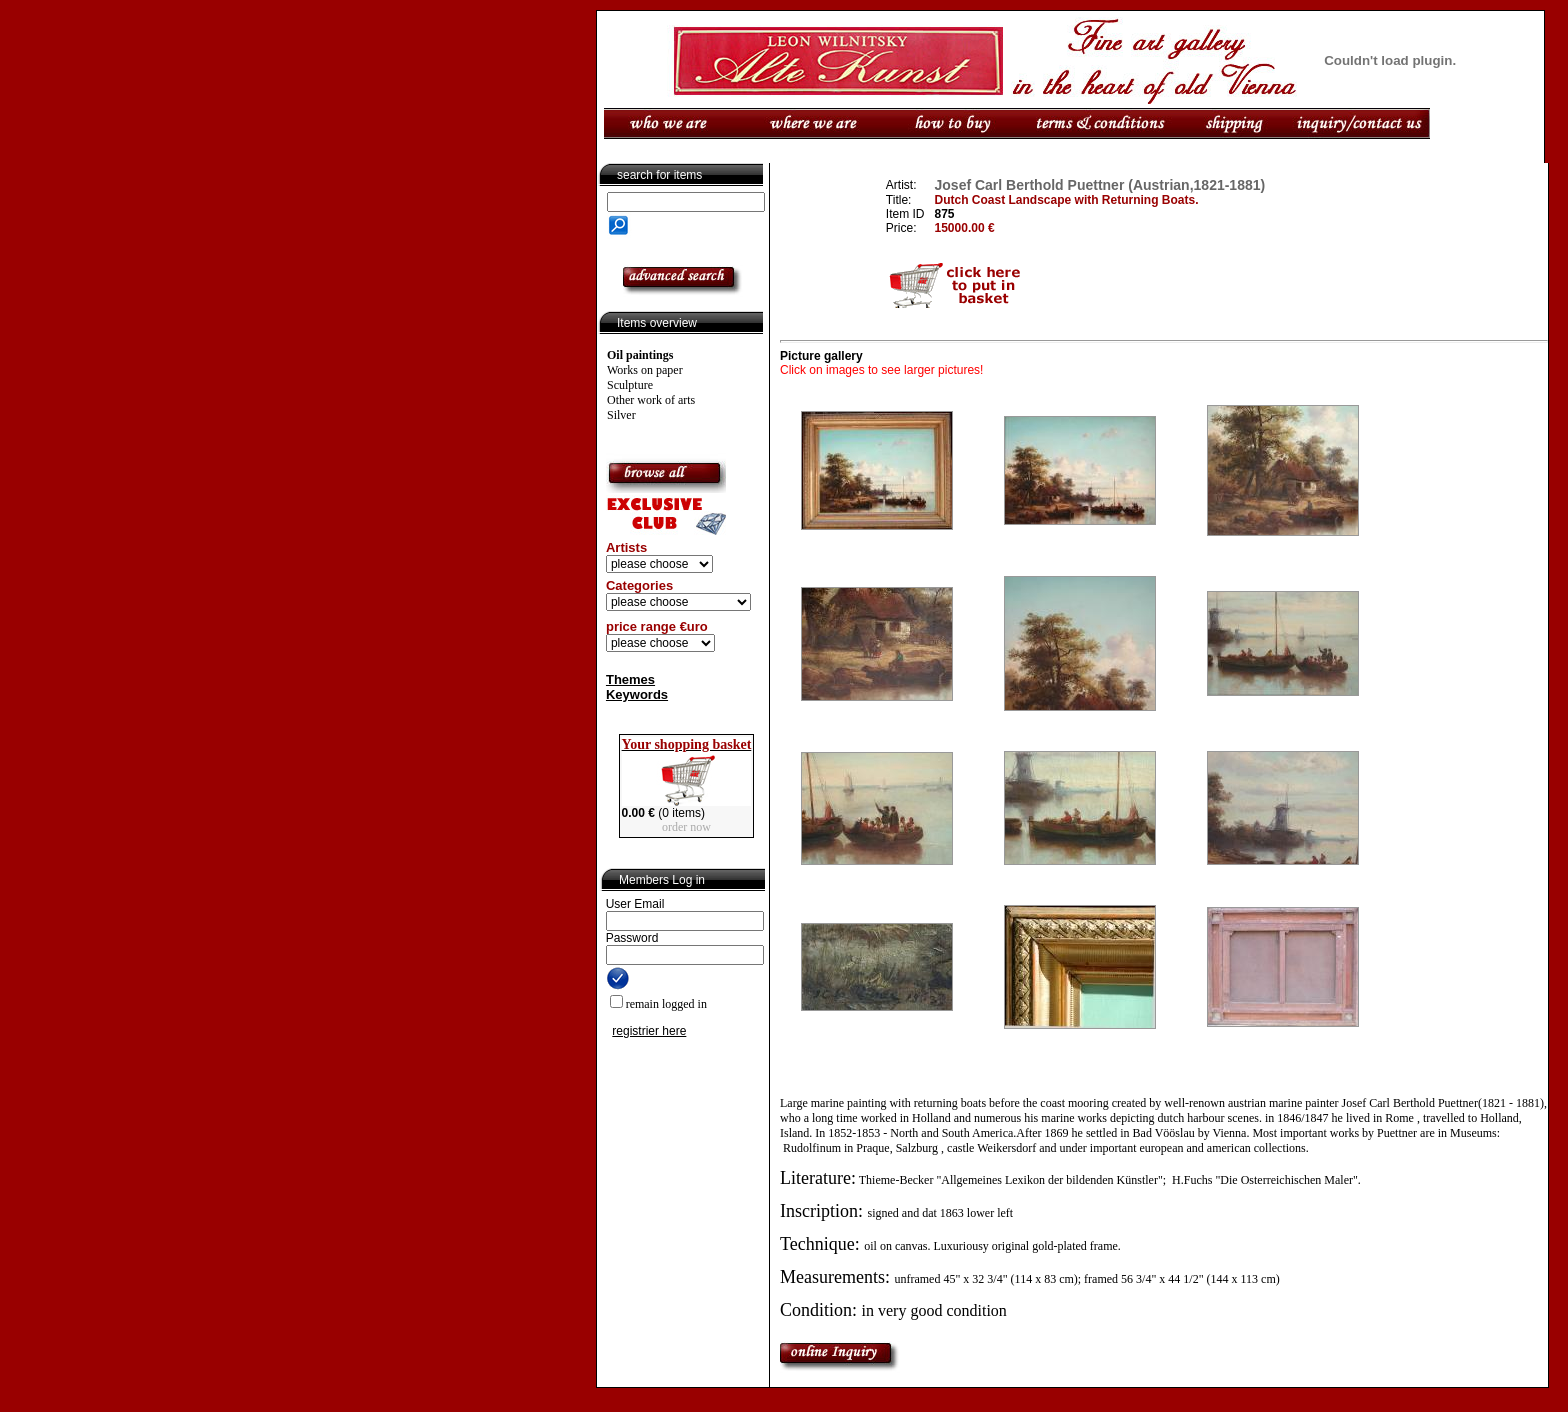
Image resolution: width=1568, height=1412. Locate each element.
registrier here (649, 1031)
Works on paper (645, 370)
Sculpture (630, 385)
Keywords (637, 694)
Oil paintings (640, 355)
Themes (630, 679)
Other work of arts (651, 400)
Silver (621, 415)
